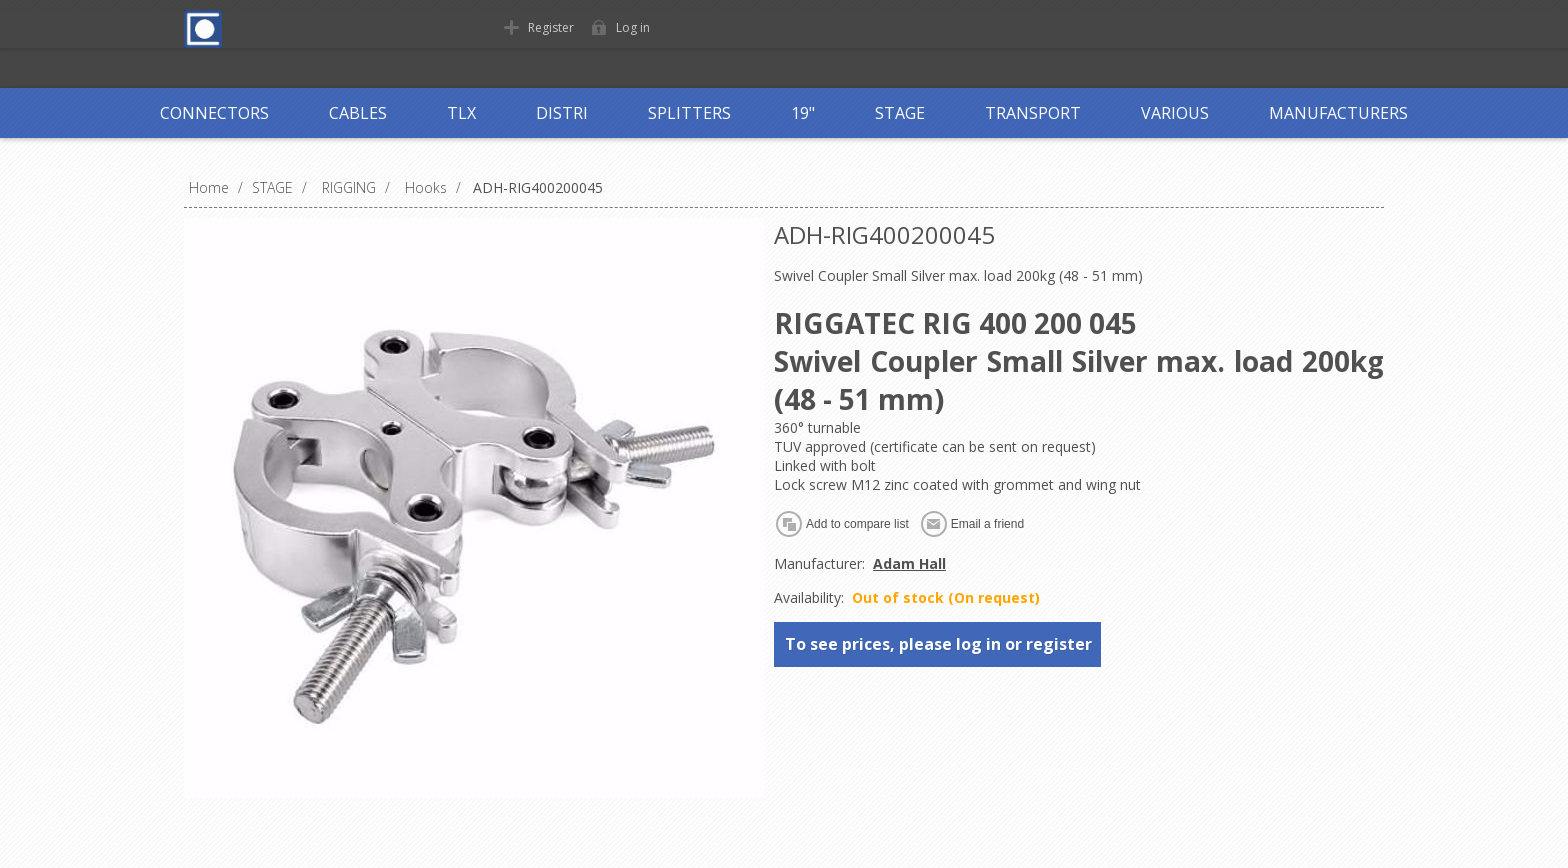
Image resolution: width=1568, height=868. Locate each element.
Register (551, 27)
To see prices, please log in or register (938, 644)
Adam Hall (909, 563)
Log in (633, 27)
